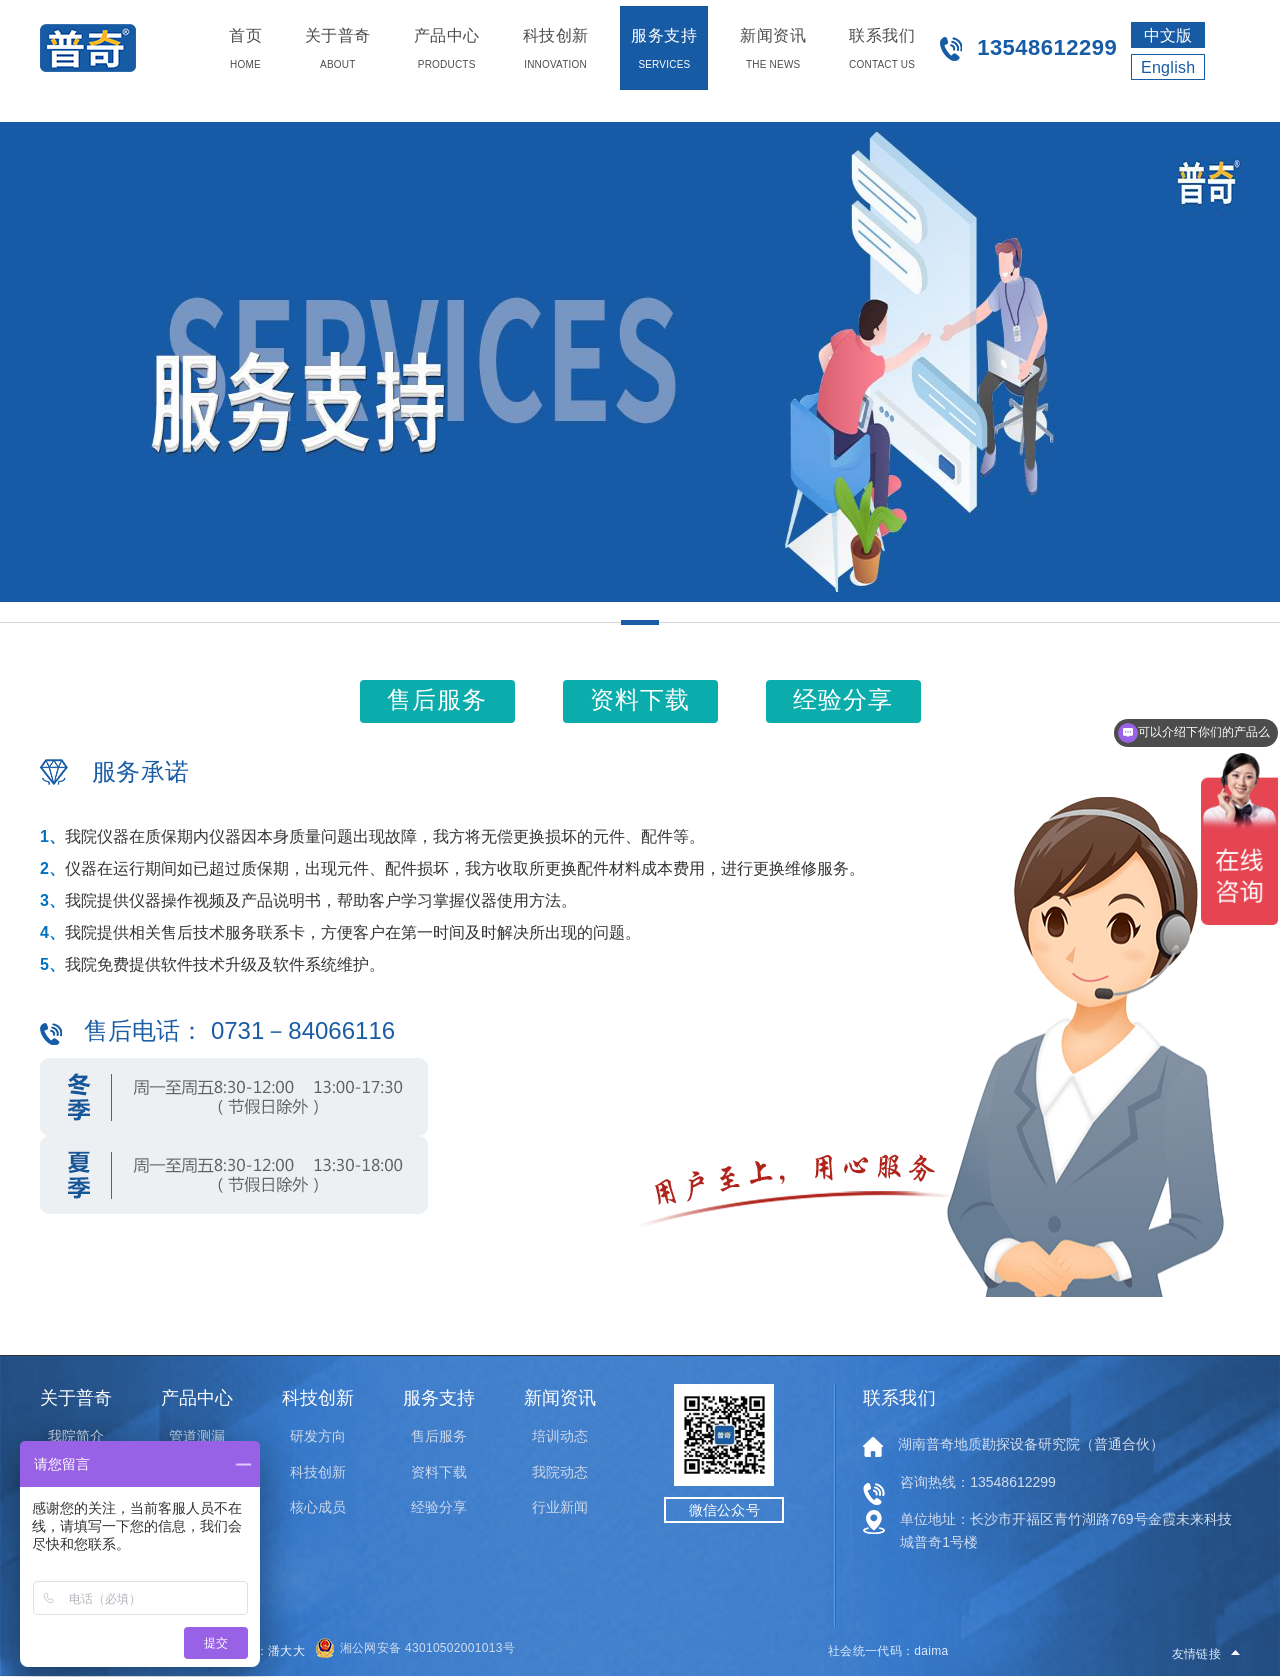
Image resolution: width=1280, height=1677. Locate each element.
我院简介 (76, 1436)
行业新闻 (560, 1507)
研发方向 (318, 1436)
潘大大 (286, 1651)
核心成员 (318, 1507)
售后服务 (439, 1436)
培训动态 (560, 1436)
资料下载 (439, 1472)
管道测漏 (197, 1436)
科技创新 (318, 1472)
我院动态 (560, 1472)
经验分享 (439, 1507)
